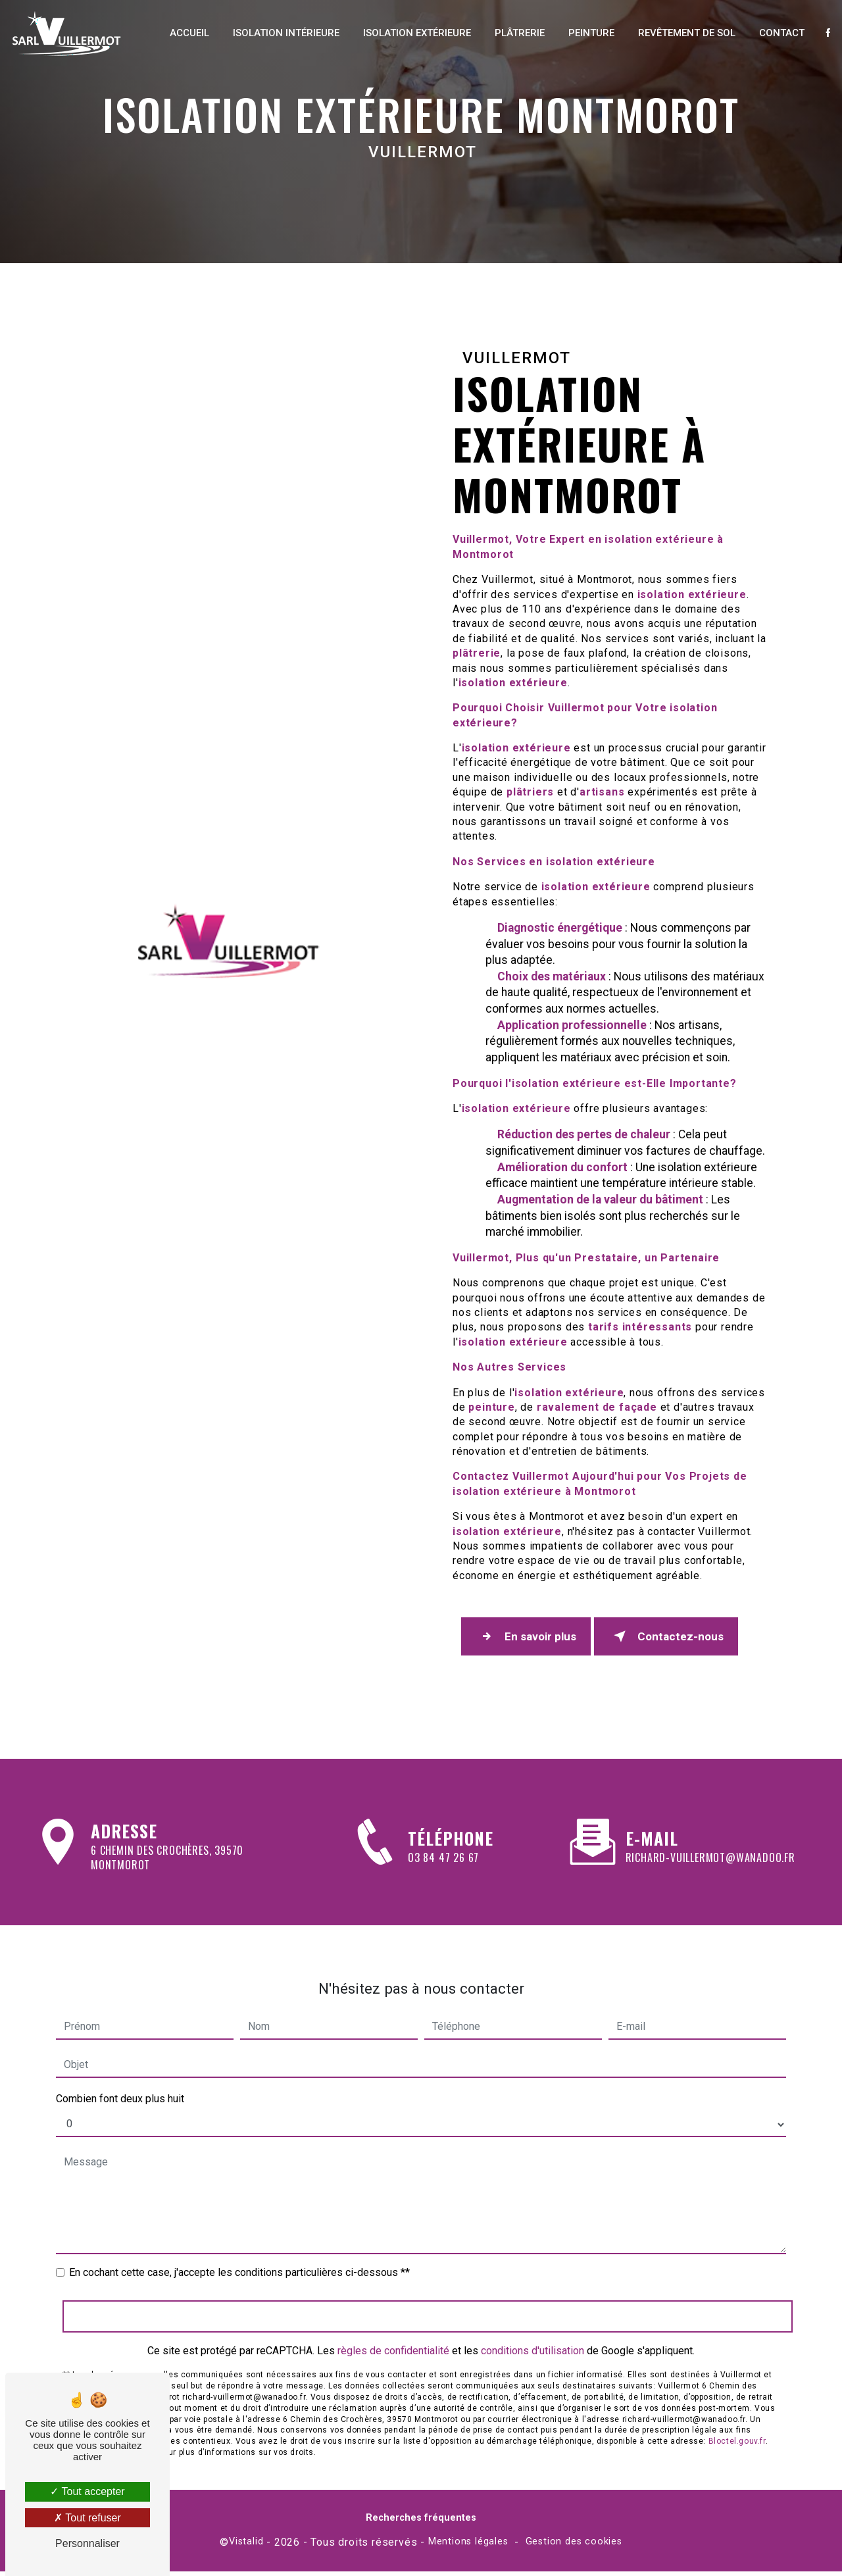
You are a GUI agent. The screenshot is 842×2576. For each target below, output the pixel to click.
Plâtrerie (512, 33)
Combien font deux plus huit (120, 2056)
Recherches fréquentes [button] (421, 2522)
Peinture (583, 33)
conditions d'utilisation (532, 2308)
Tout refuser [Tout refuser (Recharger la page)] (87, 2517)
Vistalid (246, 2546)
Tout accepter (87, 2491)
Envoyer (428, 2274)
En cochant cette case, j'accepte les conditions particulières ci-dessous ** (239, 2230)
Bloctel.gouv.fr (737, 2399)
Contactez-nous (680, 1639)
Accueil (181, 33)
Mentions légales (468, 2546)
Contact (774, 33)
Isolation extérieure (409, 33)
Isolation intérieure (278, 33)
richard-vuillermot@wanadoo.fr (710, 1815)
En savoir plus (530, 1639)
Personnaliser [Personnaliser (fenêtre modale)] (87, 2543)
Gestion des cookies (574, 2546)
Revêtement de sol (679, 33)
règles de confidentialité (393, 2308)
